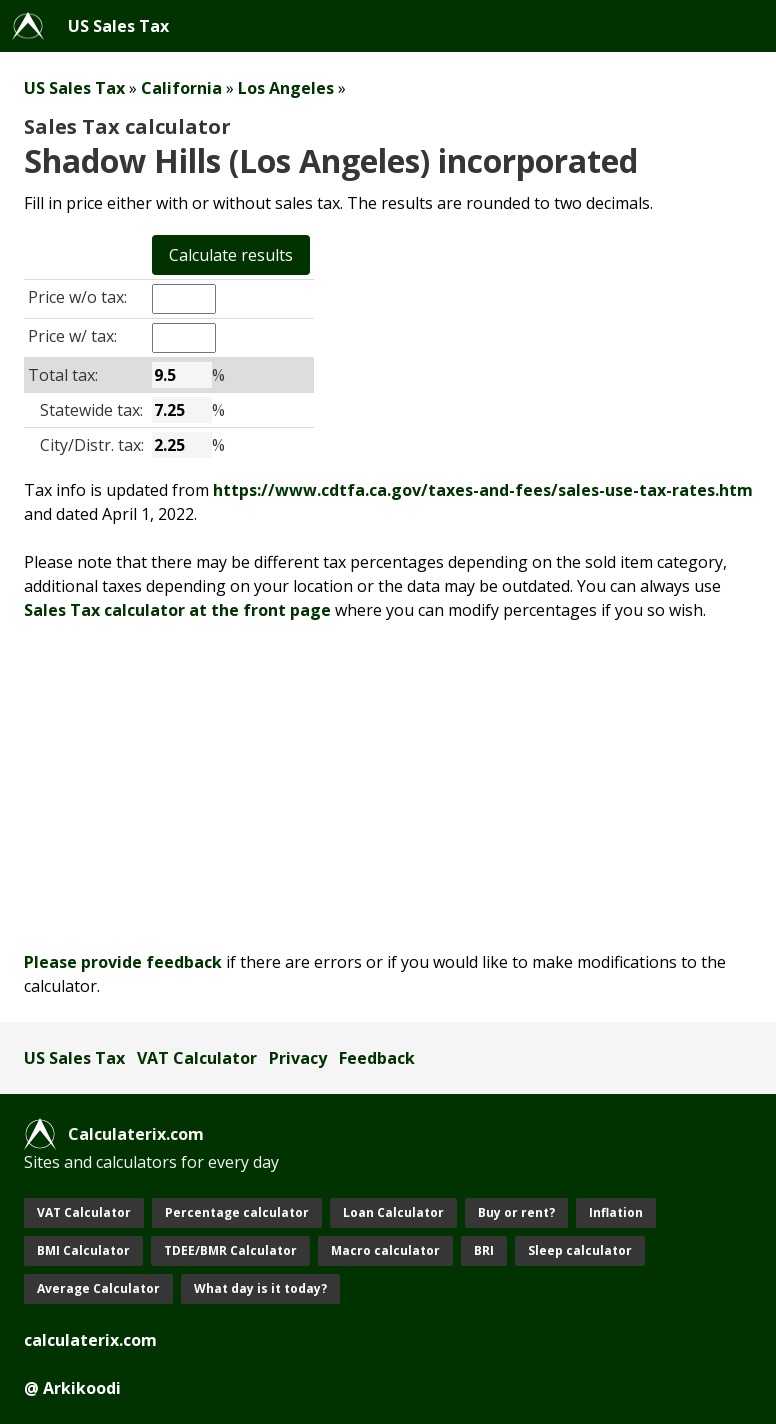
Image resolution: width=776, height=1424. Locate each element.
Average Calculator (98, 1288)
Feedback (377, 1058)
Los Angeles (286, 88)
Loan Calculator (393, 1212)
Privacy (298, 1058)
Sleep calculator (580, 1250)
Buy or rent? (516, 1212)
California (181, 88)
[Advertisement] (388, 786)
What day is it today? (260, 1288)
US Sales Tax (118, 26)
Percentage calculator (237, 1212)
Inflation (616, 1212)
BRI (484, 1250)
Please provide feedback (123, 962)
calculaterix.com (90, 1340)
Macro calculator (385, 1250)
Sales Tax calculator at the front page (177, 610)
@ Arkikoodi (72, 1388)
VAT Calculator (197, 1058)
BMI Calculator (83, 1250)
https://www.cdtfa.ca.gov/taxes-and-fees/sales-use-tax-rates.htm (483, 490)
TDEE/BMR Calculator (230, 1250)
